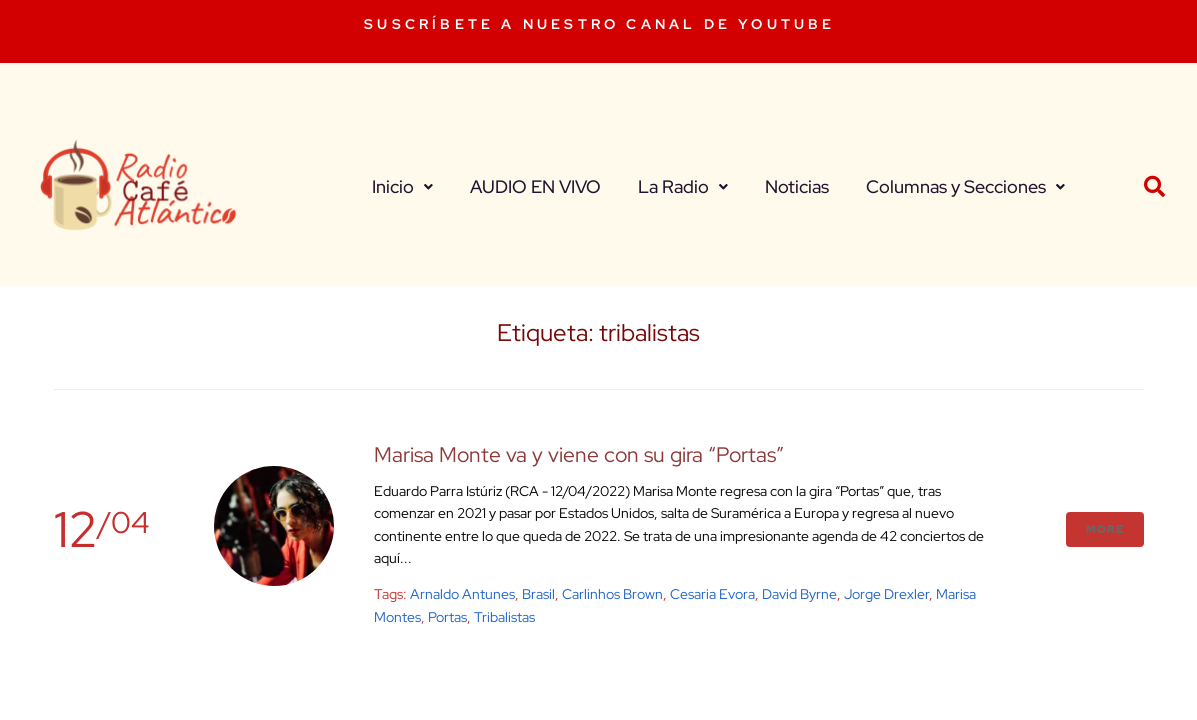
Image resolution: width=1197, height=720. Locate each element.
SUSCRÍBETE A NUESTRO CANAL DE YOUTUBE (599, 24)
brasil (538, 594)
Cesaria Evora (712, 594)
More (1105, 529)
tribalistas (504, 617)
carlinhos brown (612, 594)
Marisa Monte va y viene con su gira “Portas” (579, 454)
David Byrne (799, 594)
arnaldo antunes (462, 594)
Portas (447, 617)
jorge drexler (886, 594)
